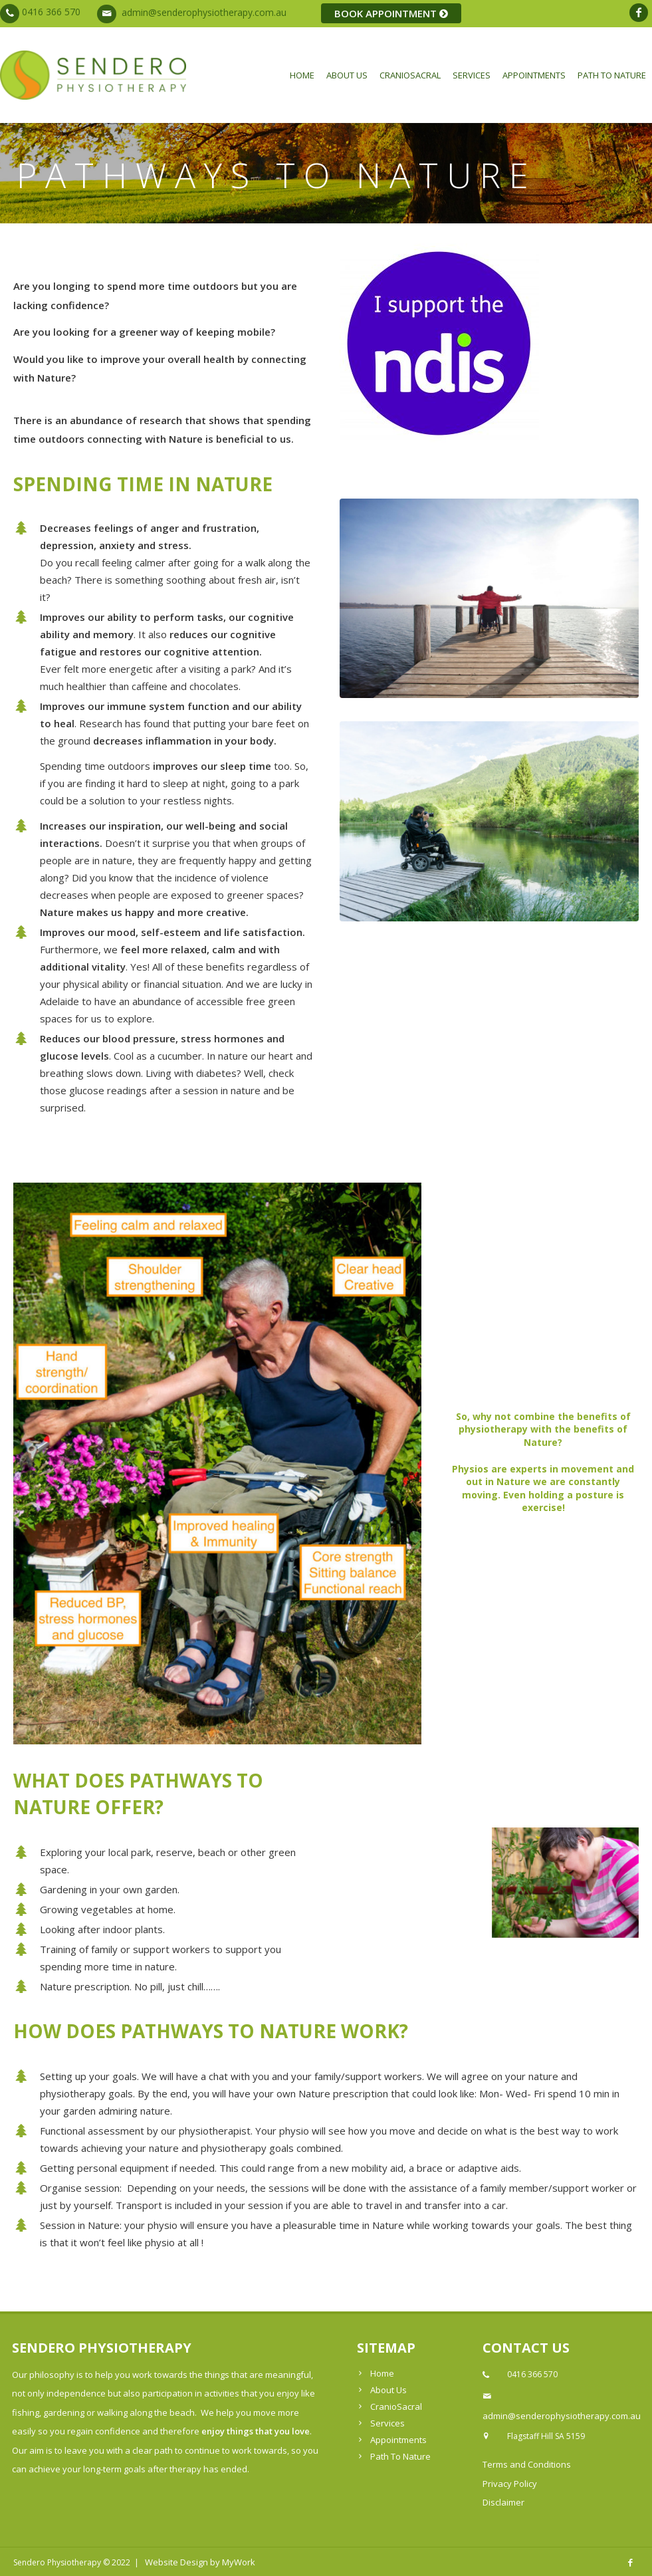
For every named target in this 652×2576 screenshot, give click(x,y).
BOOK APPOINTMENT (391, 13)
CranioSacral (410, 75)
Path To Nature (612, 75)
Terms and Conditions (527, 2464)
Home (302, 75)
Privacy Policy (510, 2484)
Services (471, 75)
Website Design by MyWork (200, 2562)
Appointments (534, 75)
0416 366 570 (51, 11)
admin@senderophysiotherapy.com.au (204, 12)
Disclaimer (503, 2502)
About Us (347, 75)
